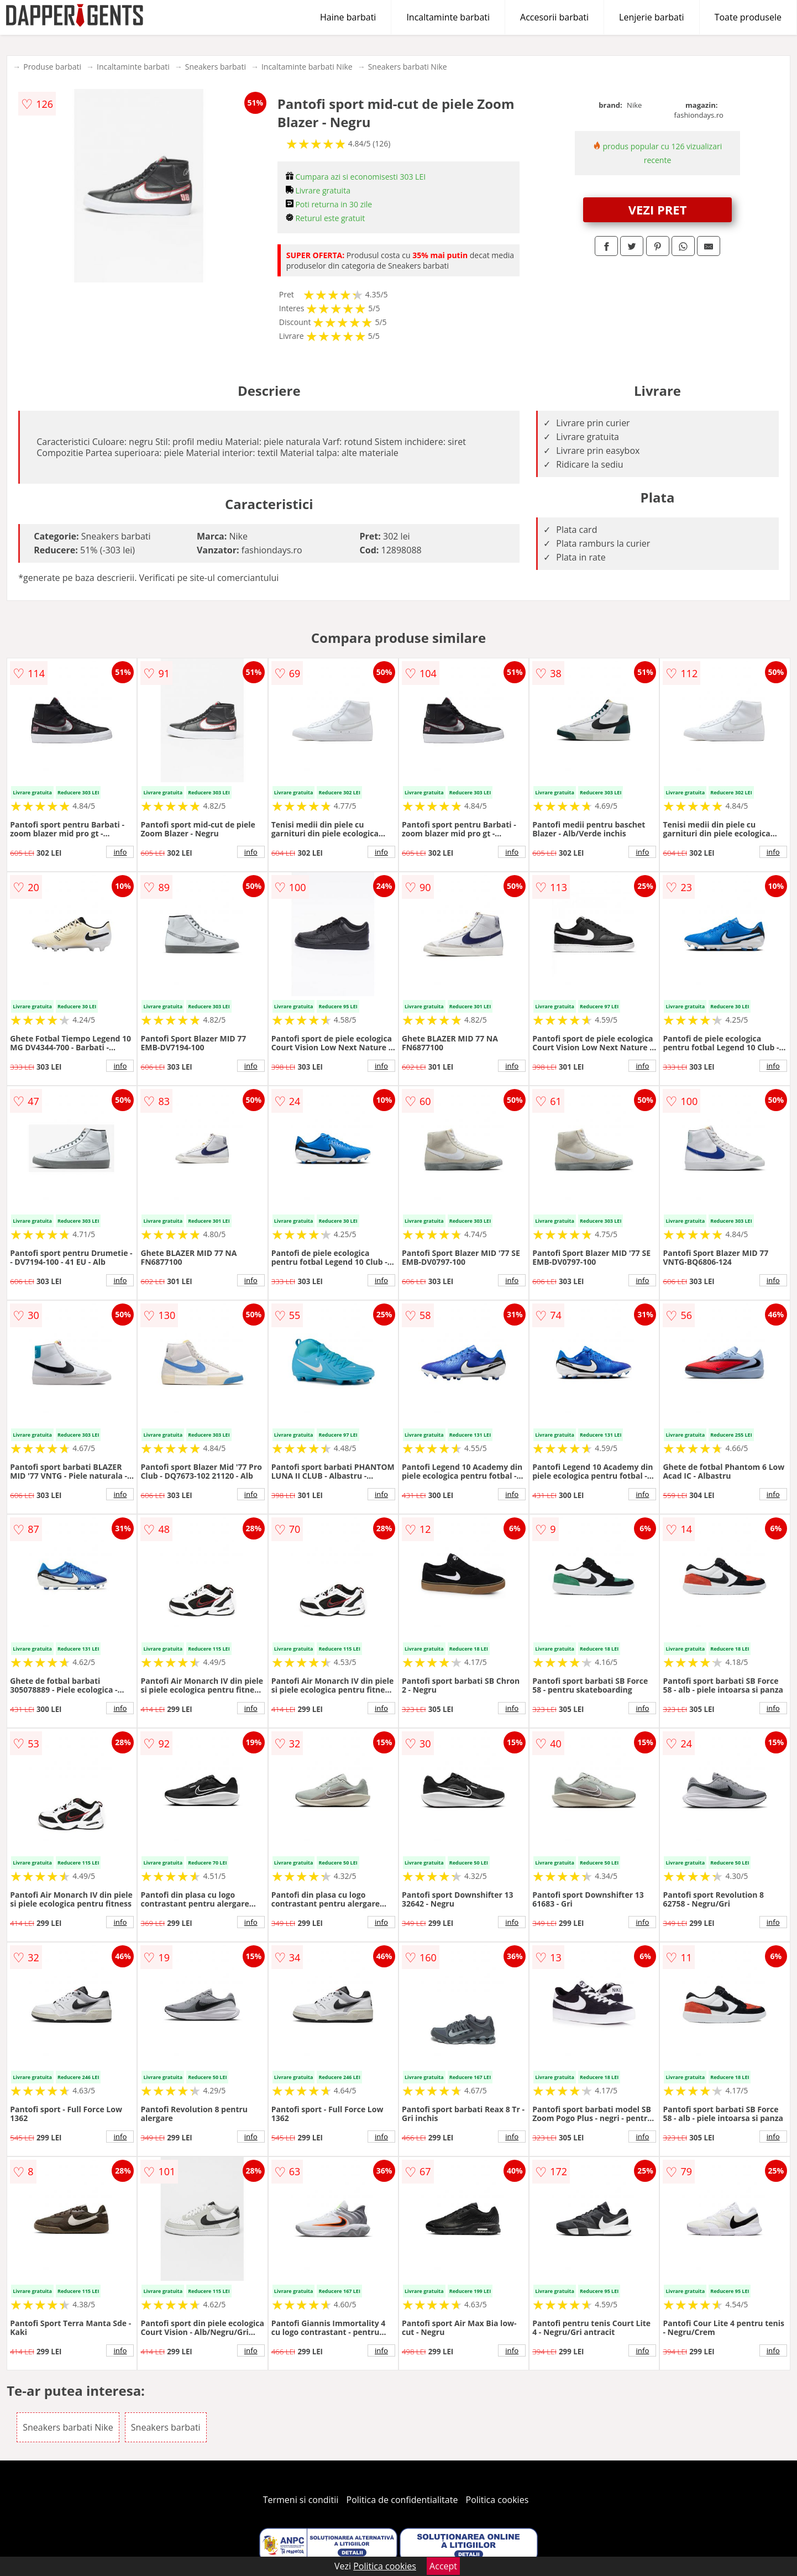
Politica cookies (497, 2500)
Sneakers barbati (215, 66)
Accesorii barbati (554, 17)
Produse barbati (52, 66)
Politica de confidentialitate (402, 2500)
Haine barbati (348, 17)
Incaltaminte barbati (448, 17)
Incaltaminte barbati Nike (307, 66)
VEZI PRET (657, 209)
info (120, 852)
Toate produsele (748, 17)
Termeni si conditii (301, 2500)
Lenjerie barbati (651, 17)
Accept (443, 2566)
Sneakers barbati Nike (407, 66)
